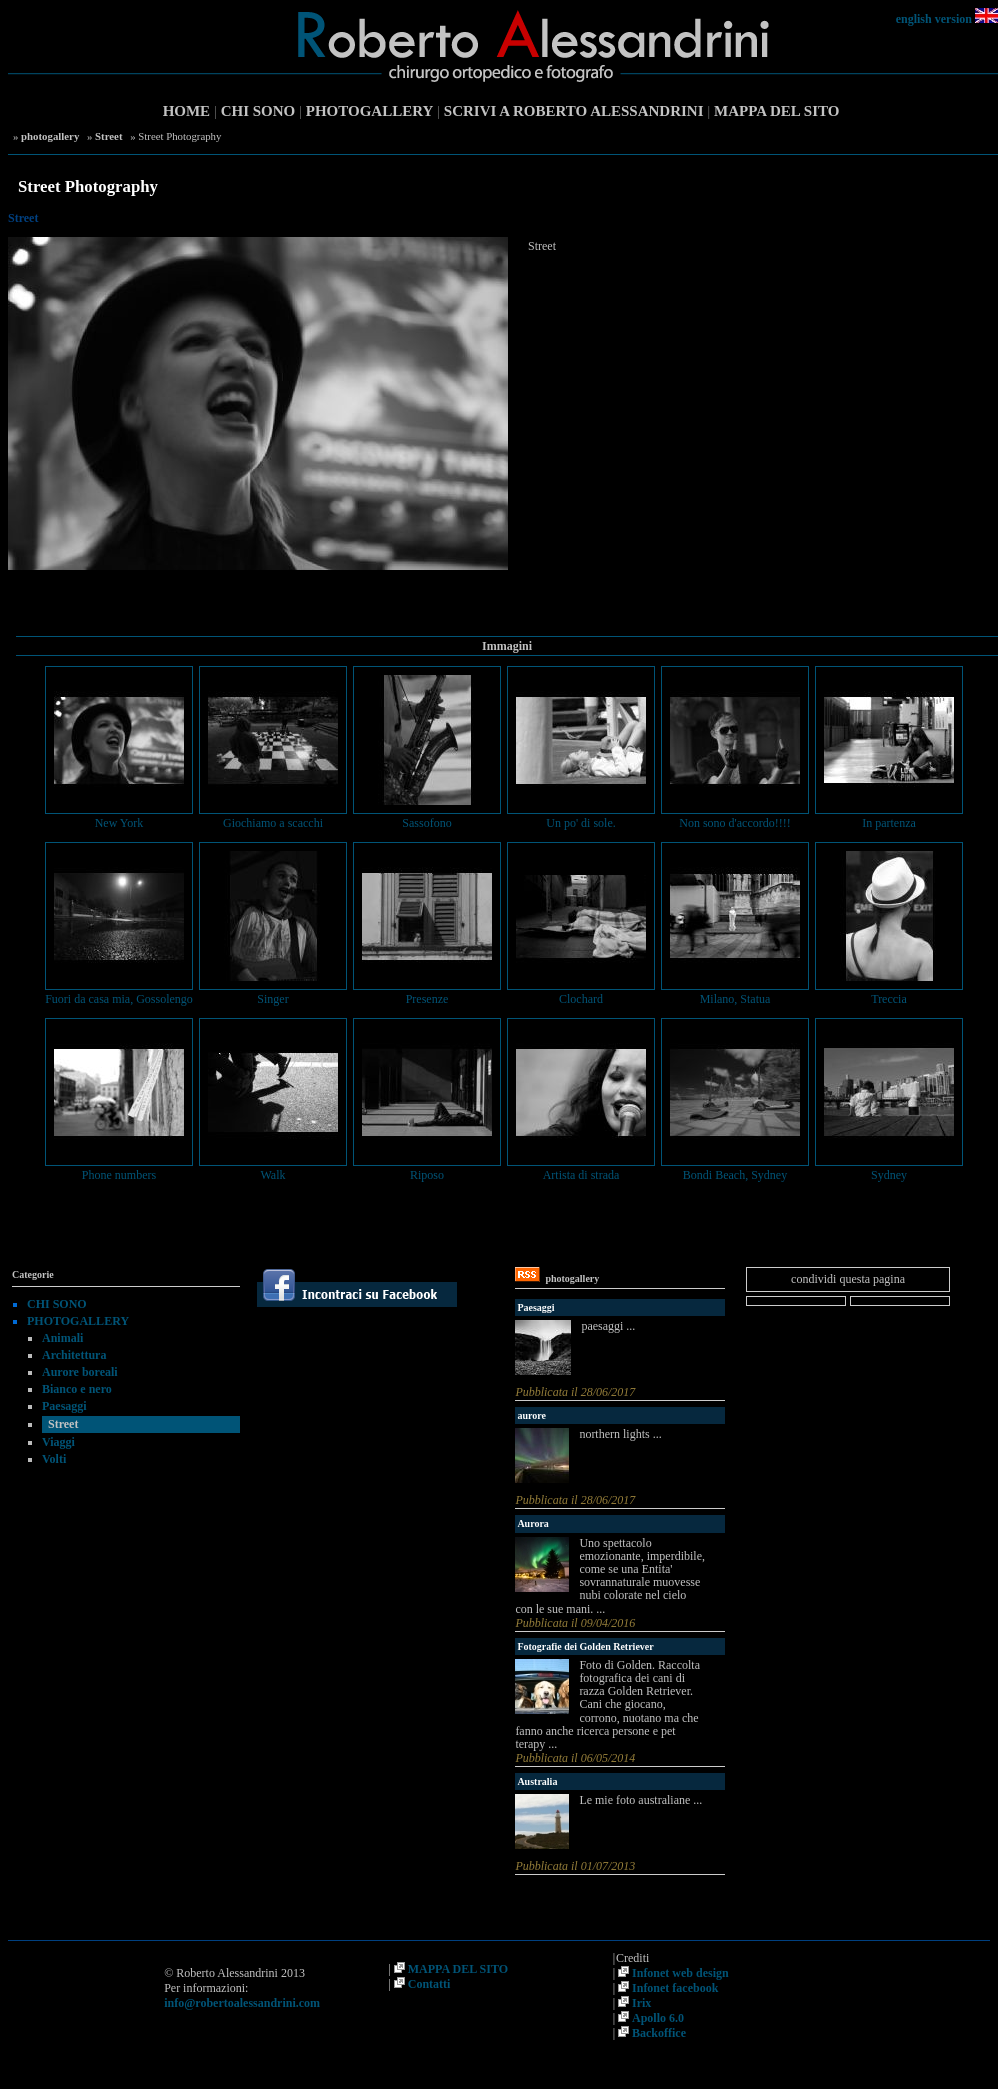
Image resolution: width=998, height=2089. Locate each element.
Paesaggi (64, 1406)
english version (934, 19)
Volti (54, 1459)
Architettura (74, 1355)
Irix (641, 2003)
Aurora (532, 1523)
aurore (531, 1415)
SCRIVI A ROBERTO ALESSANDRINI (574, 111)
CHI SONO (258, 111)
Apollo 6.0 (658, 2018)
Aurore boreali (80, 1372)
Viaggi (58, 1442)
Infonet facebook (675, 1988)
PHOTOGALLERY (370, 111)
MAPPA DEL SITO (776, 111)
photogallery (50, 136)
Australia (537, 1781)
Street (108, 136)
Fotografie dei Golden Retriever (585, 1646)
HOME (187, 111)
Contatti (429, 1984)
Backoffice (659, 2033)
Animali (62, 1338)
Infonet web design (680, 1973)
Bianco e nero (77, 1389)
